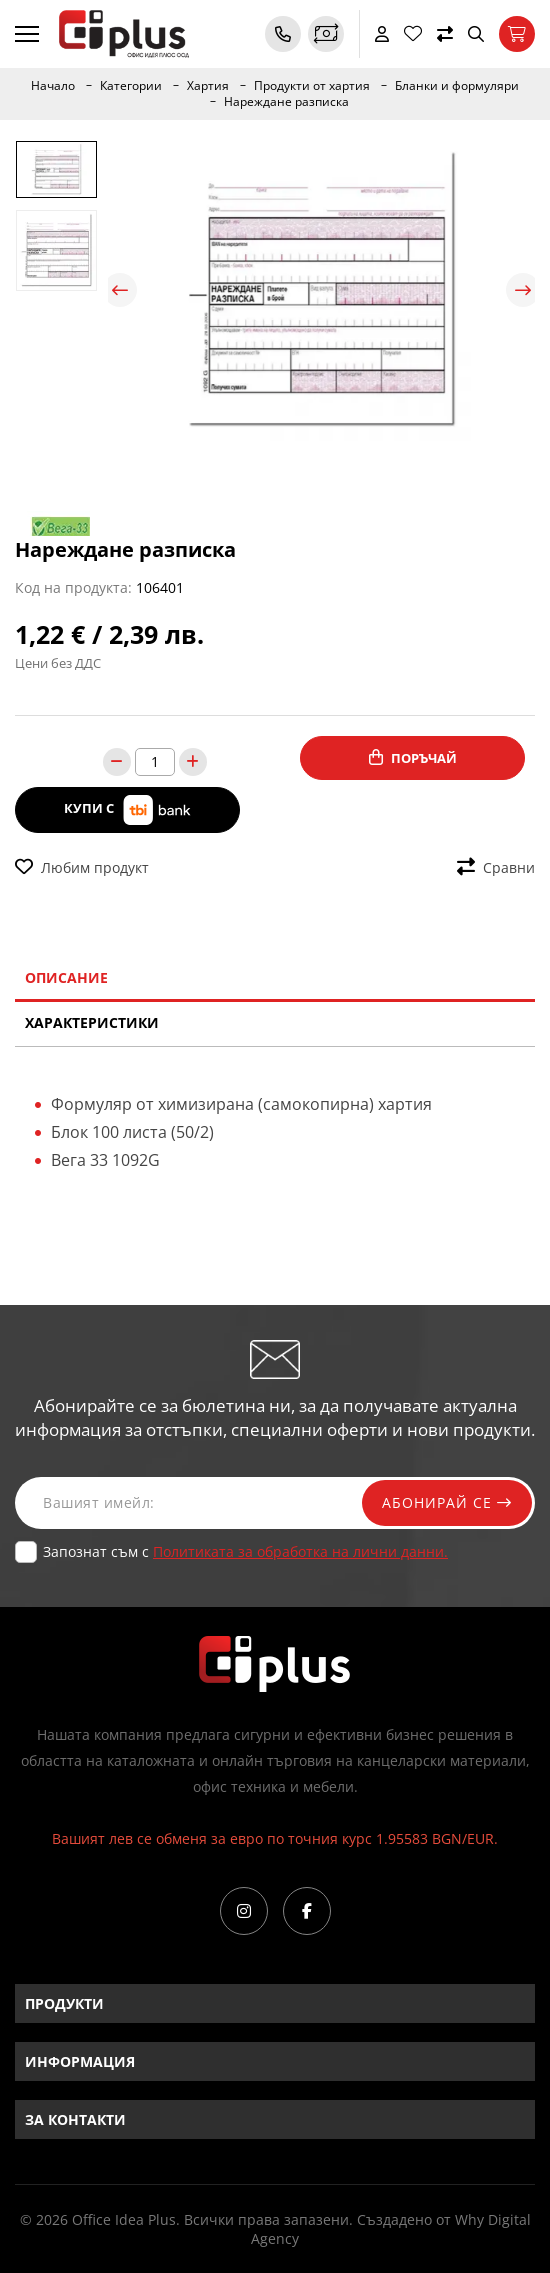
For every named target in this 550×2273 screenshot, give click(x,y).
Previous (120, 290)
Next (523, 290)
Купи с (128, 809)
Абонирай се (447, 1502)
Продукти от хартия (312, 86)
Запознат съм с (245, 1551)
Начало (53, 86)
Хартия (208, 86)
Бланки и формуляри (457, 86)
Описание (66, 977)
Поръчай (413, 758)
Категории (131, 86)
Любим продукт (82, 867)
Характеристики (92, 1022)
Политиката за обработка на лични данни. (300, 1551)
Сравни (496, 867)
